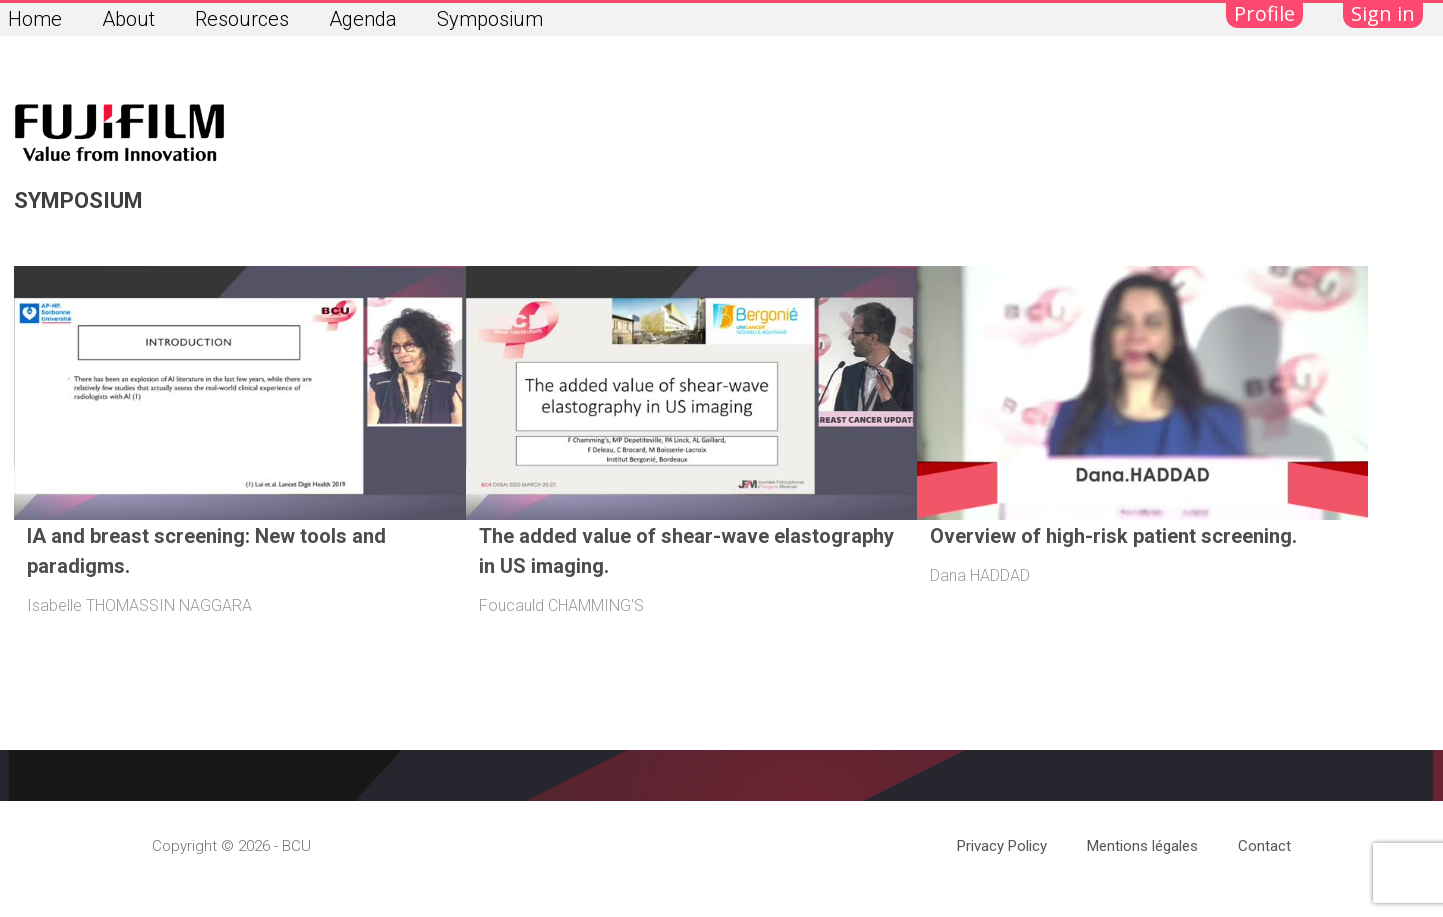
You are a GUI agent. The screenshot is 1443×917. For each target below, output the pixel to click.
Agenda (363, 19)
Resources (242, 19)
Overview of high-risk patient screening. (1113, 536)
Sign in (1383, 13)
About (128, 19)
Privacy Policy (1002, 846)
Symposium (490, 19)
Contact (1264, 846)
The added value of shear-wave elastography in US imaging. (686, 551)
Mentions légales (1142, 846)
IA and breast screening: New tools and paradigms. (206, 551)
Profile (1264, 13)
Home (35, 19)
